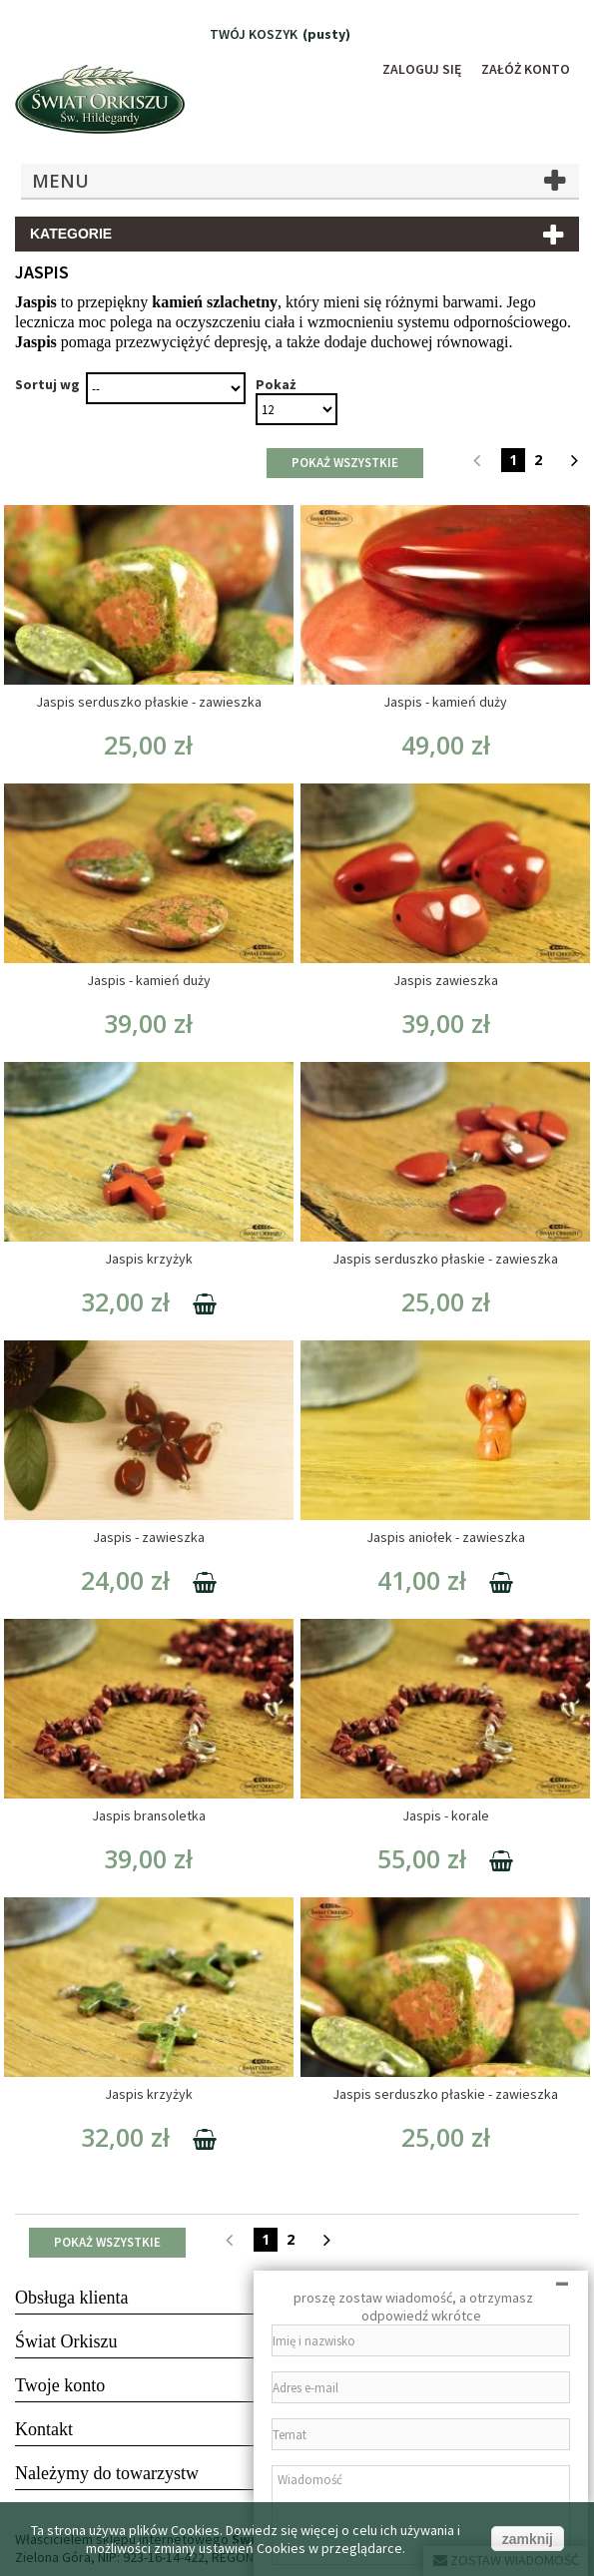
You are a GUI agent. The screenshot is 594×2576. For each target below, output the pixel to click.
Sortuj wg (47, 384)
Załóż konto (525, 69)
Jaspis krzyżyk (149, 1259)
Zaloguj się (420, 69)
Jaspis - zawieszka (149, 1537)
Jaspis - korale (445, 1815)
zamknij (527, 2539)
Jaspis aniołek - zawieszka (445, 1537)
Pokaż (276, 384)
